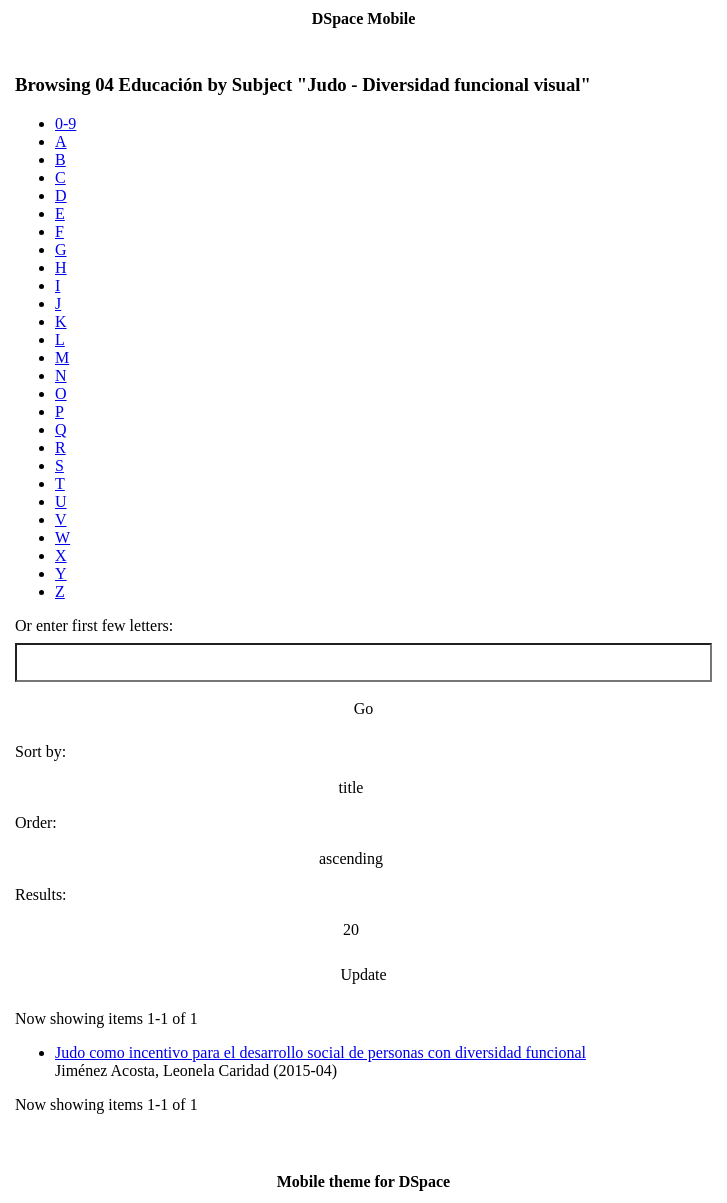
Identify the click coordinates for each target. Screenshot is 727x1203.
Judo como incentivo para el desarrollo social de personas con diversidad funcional (320, 1052)
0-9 (65, 123)
